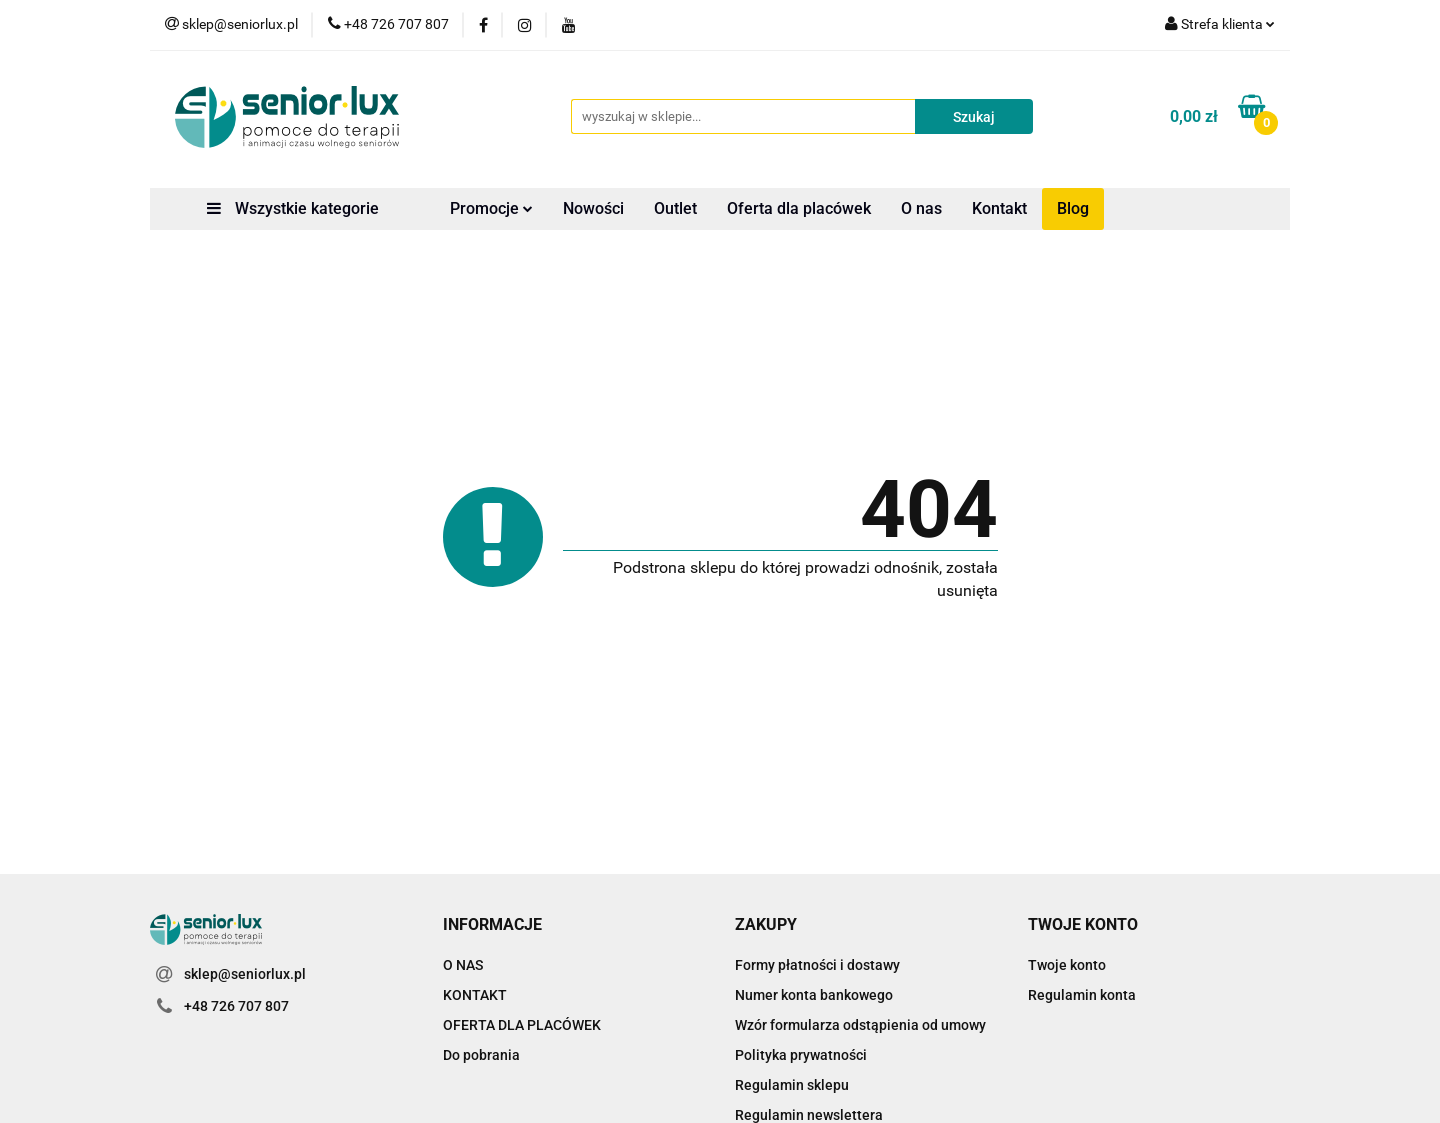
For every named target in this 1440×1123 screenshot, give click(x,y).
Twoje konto (1067, 965)
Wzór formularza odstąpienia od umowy (860, 1025)
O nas (921, 208)
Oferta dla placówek (799, 208)
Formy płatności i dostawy (817, 965)
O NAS (463, 965)
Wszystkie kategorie (293, 208)
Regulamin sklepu (792, 1085)
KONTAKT (475, 995)
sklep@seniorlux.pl (245, 974)
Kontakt (999, 208)
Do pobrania (481, 1055)
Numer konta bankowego (814, 995)
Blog (1073, 208)
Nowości (593, 208)
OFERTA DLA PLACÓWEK (522, 1025)
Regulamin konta (1082, 995)
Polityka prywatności (801, 1055)
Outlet (675, 208)
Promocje (491, 208)
